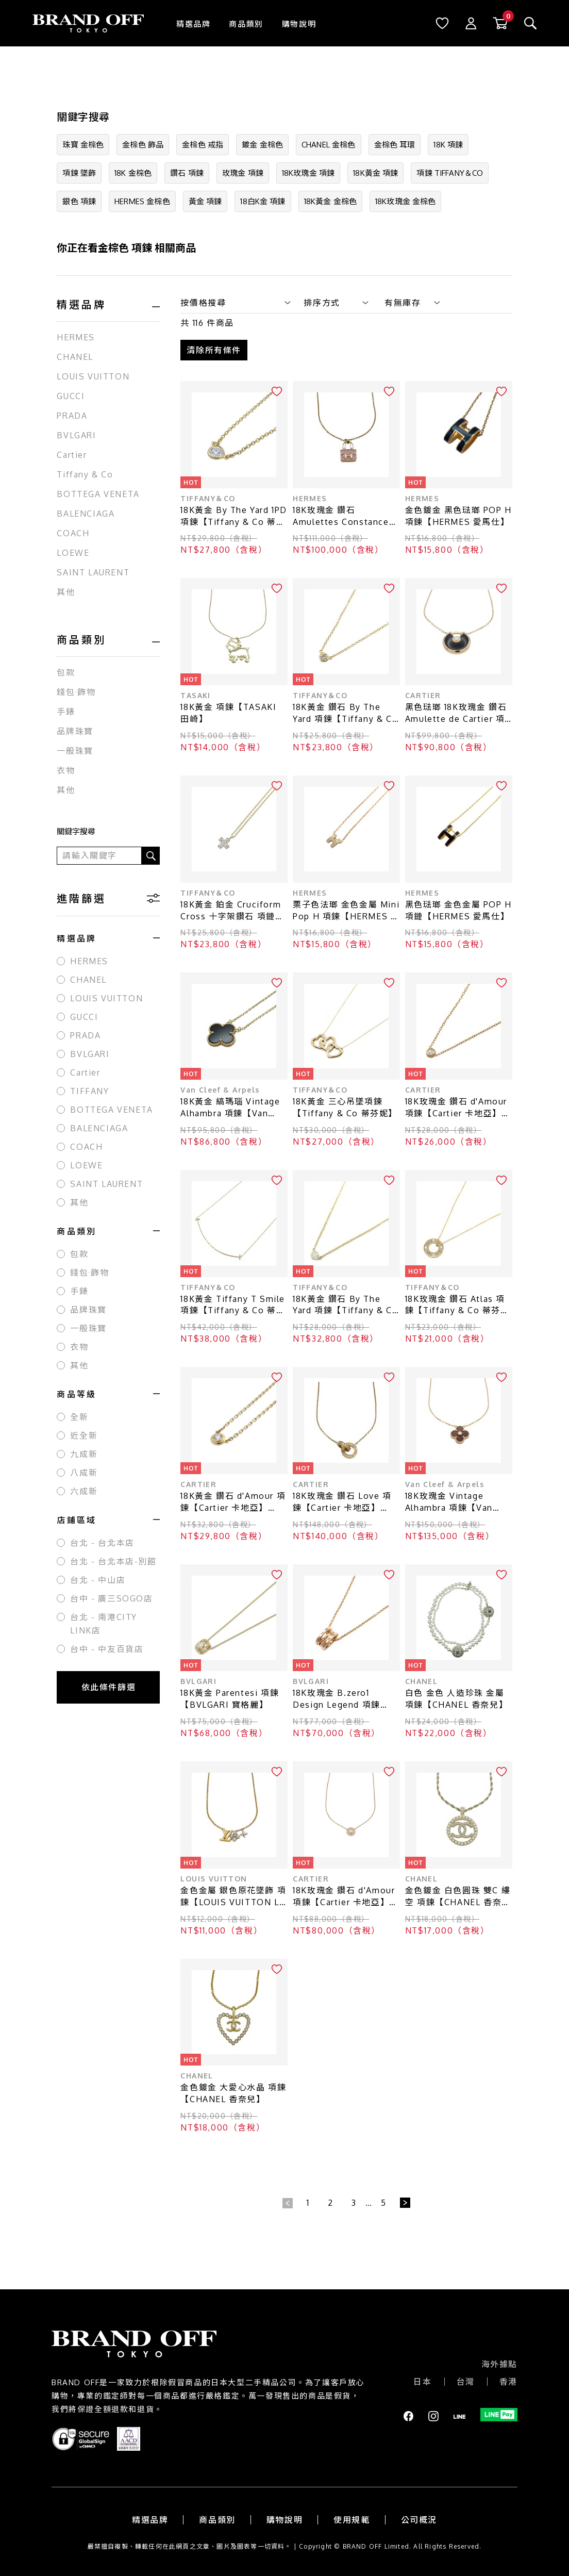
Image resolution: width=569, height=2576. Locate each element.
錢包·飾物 (76, 692)
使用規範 (351, 2518)
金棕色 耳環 (394, 145)
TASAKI (195, 693)
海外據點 (499, 2362)
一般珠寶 (75, 751)
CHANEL (75, 357)
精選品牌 (193, 24)
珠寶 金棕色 (83, 145)
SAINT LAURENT (93, 572)
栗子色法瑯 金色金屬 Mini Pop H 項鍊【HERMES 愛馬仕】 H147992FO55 (346, 909)
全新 (79, 1417)
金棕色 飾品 (142, 145)
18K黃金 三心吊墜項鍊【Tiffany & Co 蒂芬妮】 (345, 1106)
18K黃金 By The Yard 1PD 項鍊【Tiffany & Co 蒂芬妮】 (233, 514)
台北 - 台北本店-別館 (113, 1561)
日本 (422, 2380)
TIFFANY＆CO (207, 496)
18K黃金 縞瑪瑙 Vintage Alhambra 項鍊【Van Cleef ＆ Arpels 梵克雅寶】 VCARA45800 (230, 1106)
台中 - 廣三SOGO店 (111, 1598)
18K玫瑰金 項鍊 (308, 173)
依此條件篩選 (108, 1687)
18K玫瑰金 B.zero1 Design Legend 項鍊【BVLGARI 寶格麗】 (336, 1697)
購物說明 (299, 24)
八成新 (83, 1472)
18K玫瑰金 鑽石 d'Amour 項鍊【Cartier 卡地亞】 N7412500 (344, 1895)
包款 (66, 672)
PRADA (72, 415)
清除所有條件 (214, 348)
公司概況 (419, 2518)
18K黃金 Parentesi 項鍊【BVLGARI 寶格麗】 (229, 1697)
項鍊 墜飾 (79, 173)
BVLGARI (76, 435)
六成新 (83, 1491)
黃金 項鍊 (205, 201)
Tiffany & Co (85, 474)
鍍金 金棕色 (262, 145)
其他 (66, 592)
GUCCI (71, 396)
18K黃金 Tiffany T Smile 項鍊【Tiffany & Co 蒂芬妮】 (232, 1303)
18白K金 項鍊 (262, 201)
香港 (508, 2380)
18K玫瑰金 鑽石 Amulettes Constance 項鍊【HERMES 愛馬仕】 (345, 514)
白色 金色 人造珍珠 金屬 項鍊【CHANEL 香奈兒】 (456, 1697)
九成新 (83, 1454)
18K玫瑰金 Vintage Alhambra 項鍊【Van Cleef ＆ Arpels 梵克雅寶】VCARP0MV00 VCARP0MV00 (453, 1500)
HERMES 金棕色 (142, 201)
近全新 (83, 1435)
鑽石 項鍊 (187, 173)
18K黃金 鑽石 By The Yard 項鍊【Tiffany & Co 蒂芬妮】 (345, 711)
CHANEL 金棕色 (329, 145)
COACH (73, 533)
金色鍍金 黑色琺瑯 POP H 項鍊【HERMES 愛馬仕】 (458, 514)
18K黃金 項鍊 (375, 173)
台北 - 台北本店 (102, 1543)
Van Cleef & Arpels (219, 1088)
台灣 (466, 2380)
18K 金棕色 (133, 173)
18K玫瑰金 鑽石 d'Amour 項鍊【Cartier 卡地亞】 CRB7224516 (456, 1106)
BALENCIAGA (85, 513)
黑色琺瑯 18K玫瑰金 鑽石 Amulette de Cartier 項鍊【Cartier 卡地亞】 (456, 711)
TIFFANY (89, 1091)
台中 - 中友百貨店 (106, 1649)
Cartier (72, 455)
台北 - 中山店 (97, 1580)
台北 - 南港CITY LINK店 (103, 1624)
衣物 (66, 770)
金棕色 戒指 (202, 145)
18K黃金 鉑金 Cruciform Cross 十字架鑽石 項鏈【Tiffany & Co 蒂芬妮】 (232, 909)
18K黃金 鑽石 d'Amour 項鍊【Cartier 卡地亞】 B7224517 (233, 1500)
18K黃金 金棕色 (330, 201)
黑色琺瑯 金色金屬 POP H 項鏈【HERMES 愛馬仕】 (458, 909)
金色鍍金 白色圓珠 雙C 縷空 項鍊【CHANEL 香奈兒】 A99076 (457, 1895)
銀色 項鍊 (79, 201)
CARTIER (423, 693)
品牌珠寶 (75, 731)
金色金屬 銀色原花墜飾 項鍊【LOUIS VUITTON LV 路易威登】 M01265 (233, 1895)
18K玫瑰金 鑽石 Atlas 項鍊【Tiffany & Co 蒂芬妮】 (455, 1303)
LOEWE (73, 553)
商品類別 (246, 24)
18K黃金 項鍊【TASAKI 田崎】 (228, 711)
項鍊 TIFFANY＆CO (449, 173)
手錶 (66, 711)
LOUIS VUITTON (93, 376)
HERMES (76, 337)
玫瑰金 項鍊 (242, 173)
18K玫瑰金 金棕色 (405, 201)
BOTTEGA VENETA (98, 494)
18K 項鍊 (448, 145)
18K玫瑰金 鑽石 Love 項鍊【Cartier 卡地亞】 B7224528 (342, 1500)
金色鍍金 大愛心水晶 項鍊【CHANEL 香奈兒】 (233, 2091)
